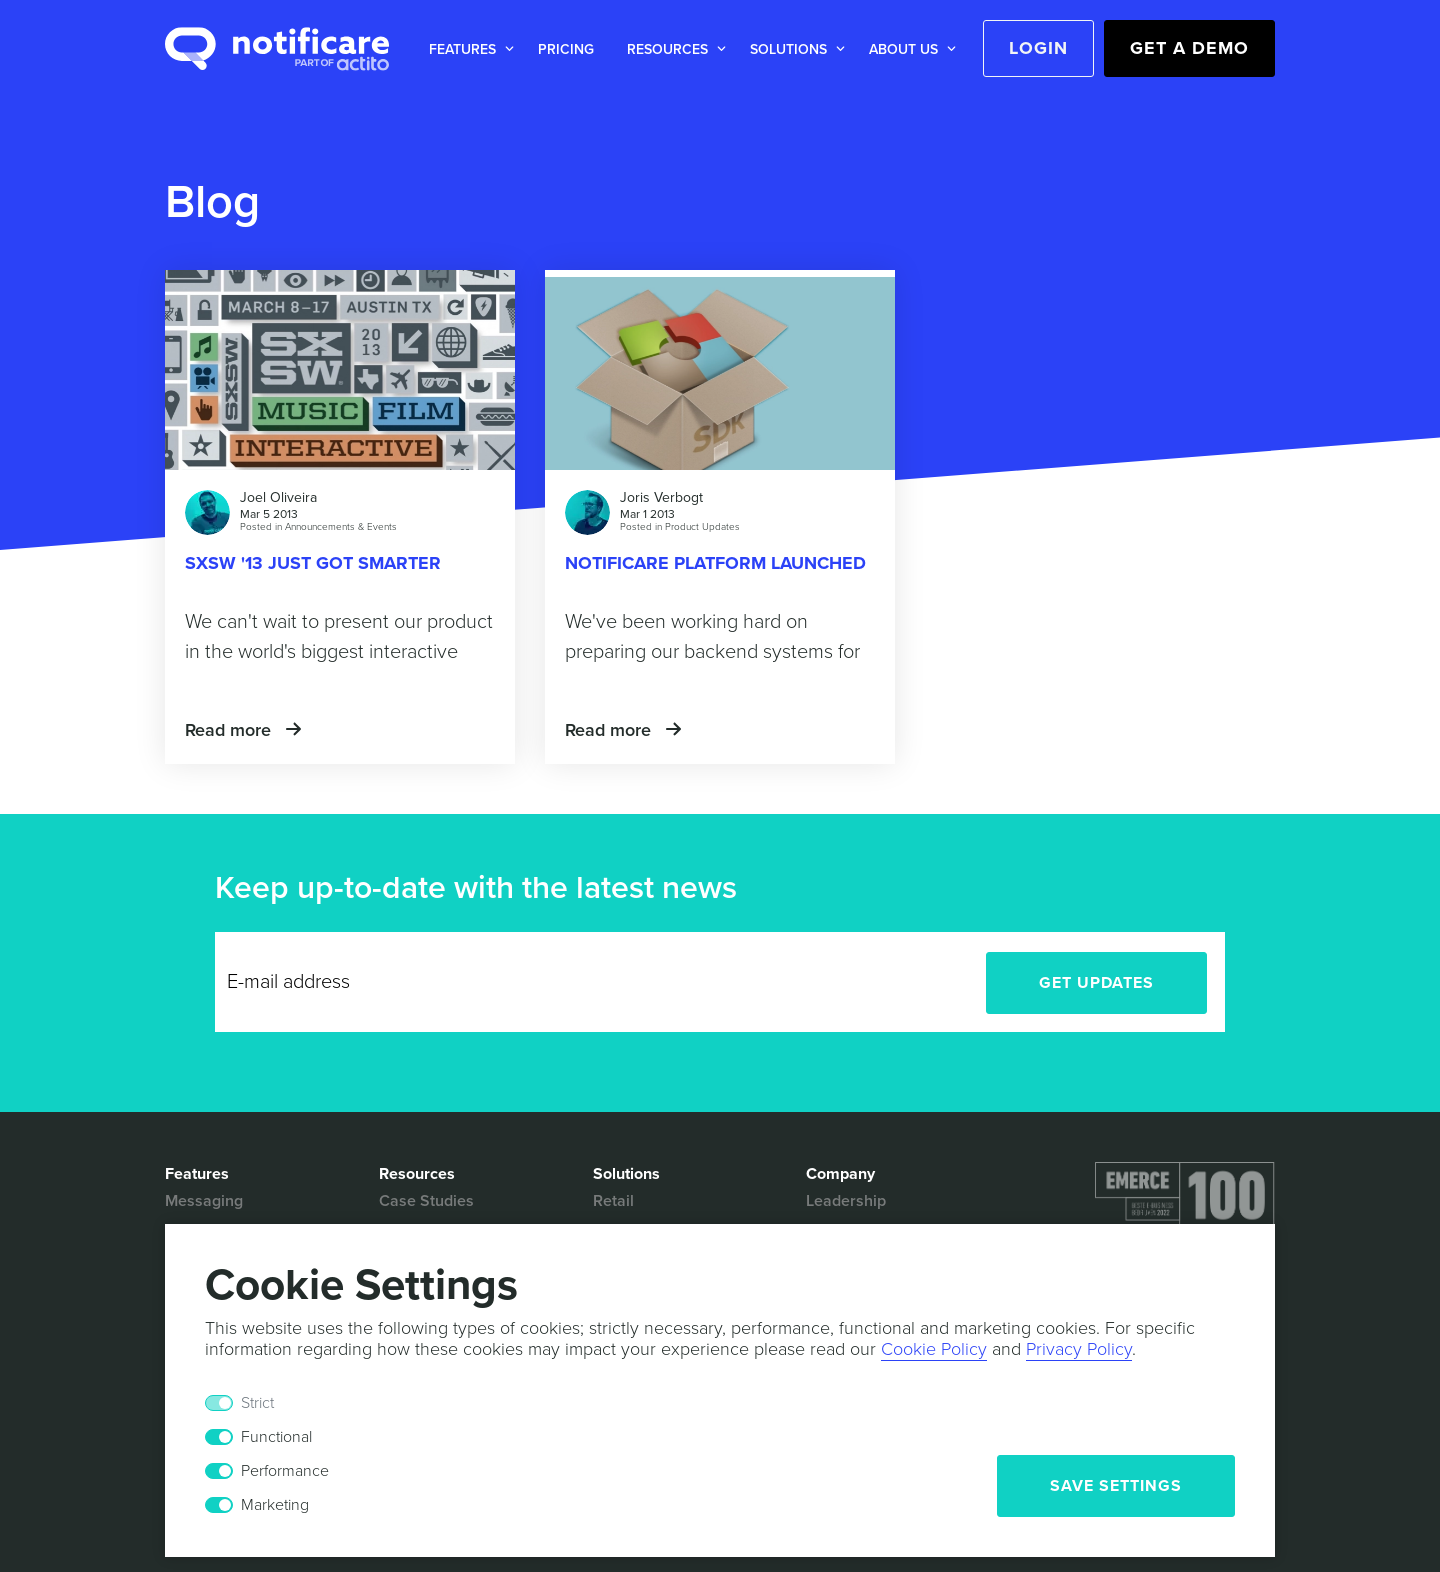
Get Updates (1096, 983)
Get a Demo (1189, 48)
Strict (257, 1403)
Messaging (204, 1201)
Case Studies (426, 1201)
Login (1038, 48)
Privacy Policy (1079, 1349)
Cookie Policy (934, 1349)
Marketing (275, 1505)
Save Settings (1116, 1486)
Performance (285, 1471)
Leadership (846, 1201)
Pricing (566, 49)
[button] (467, 49)
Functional (276, 1437)
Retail (613, 1201)
